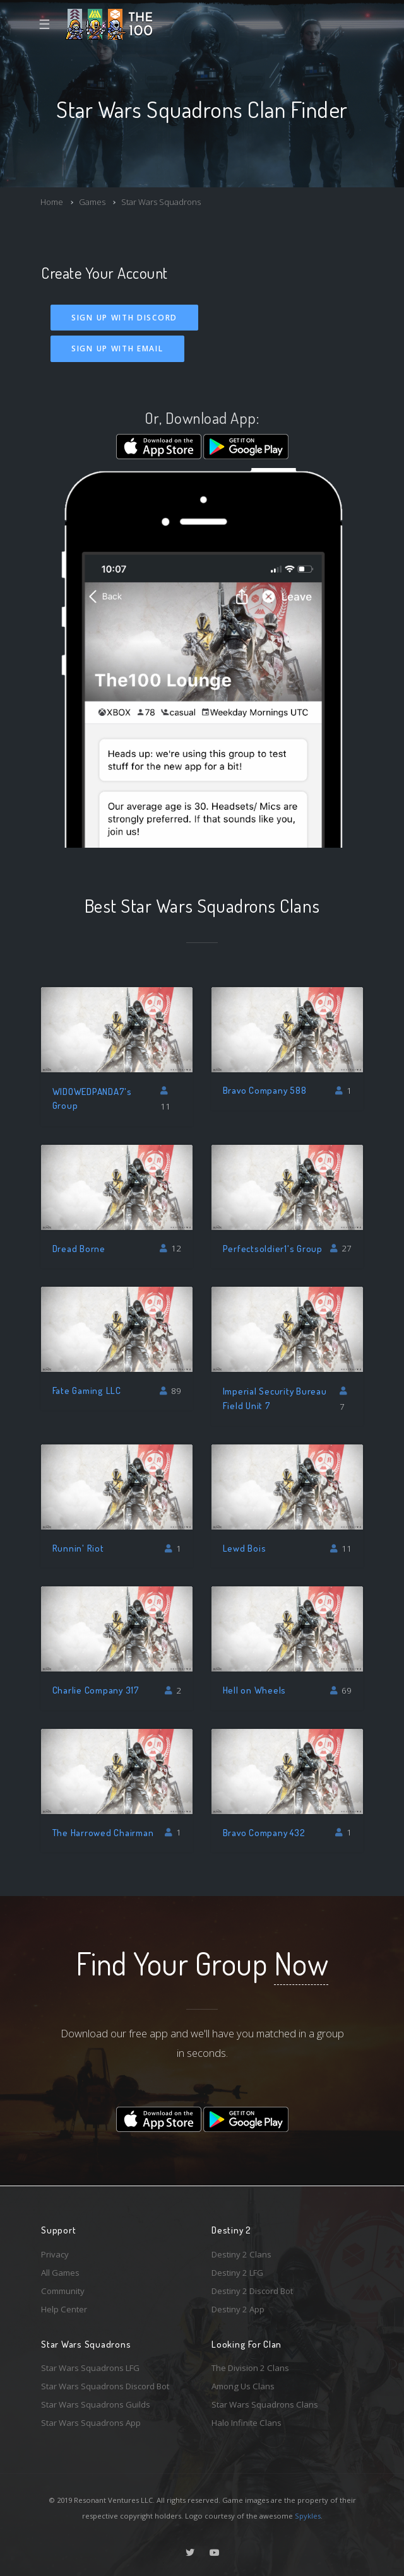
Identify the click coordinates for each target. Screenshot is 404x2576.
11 (165, 1099)
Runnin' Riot (78, 1548)
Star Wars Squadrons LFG (90, 2368)
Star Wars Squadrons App (91, 2422)
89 (171, 1390)
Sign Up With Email (117, 348)
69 (341, 1690)
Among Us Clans (243, 2386)
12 (171, 1248)
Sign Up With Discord (124, 317)
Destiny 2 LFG (237, 2272)
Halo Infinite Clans (246, 2422)
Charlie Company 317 (96, 1690)
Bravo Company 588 (265, 1090)
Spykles (308, 2515)
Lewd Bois (244, 1548)
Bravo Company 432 (264, 1833)
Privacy (55, 2254)
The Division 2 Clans (250, 2368)
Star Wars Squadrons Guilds (95, 2404)
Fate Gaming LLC (86, 1390)
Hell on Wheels (255, 1690)
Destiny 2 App (237, 2309)
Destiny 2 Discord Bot (252, 2291)
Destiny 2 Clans (241, 2254)
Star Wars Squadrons (161, 202)
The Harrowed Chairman (103, 1833)
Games (92, 202)
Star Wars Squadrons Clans (264, 2404)
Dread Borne (78, 1249)
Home (51, 202)
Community (63, 2291)
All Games (60, 2272)
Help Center (64, 2309)
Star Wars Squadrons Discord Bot (105, 2386)
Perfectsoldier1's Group (273, 1249)
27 (341, 1248)
